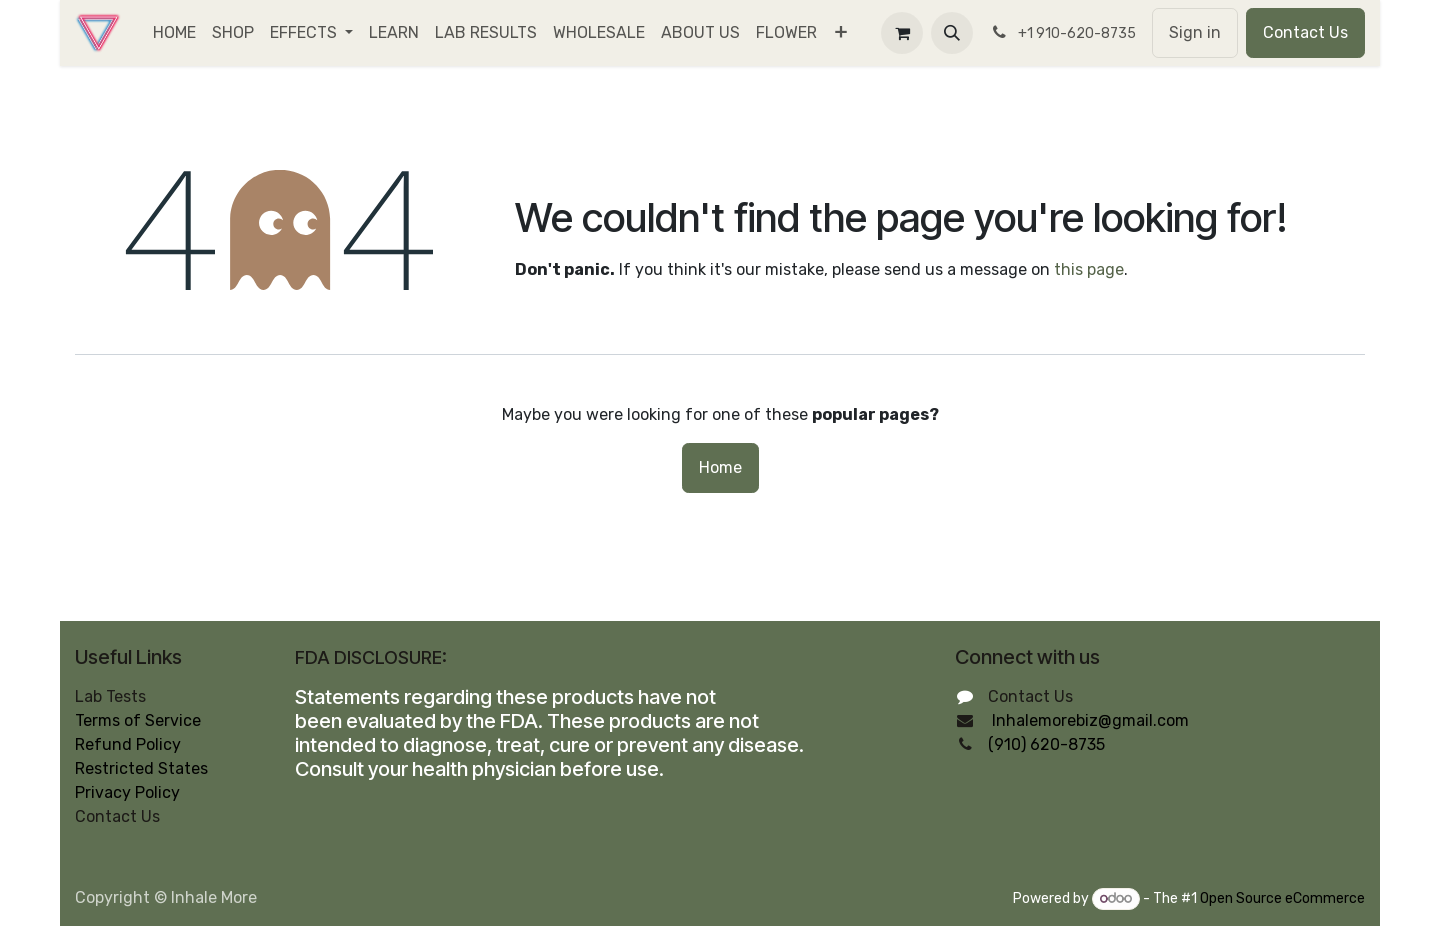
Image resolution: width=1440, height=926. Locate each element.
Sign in (1195, 32)
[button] (952, 33)
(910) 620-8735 (1046, 744)
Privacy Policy (127, 792)
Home (720, 467)
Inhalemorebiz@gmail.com (1090, 720)
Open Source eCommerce (1282, 898)
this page (1089, 269)
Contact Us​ (1305, 32)
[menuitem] (174, 33)
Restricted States (141, 768)
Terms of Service (138, 720)
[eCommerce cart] (902, 33)
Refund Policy (128, 744)
